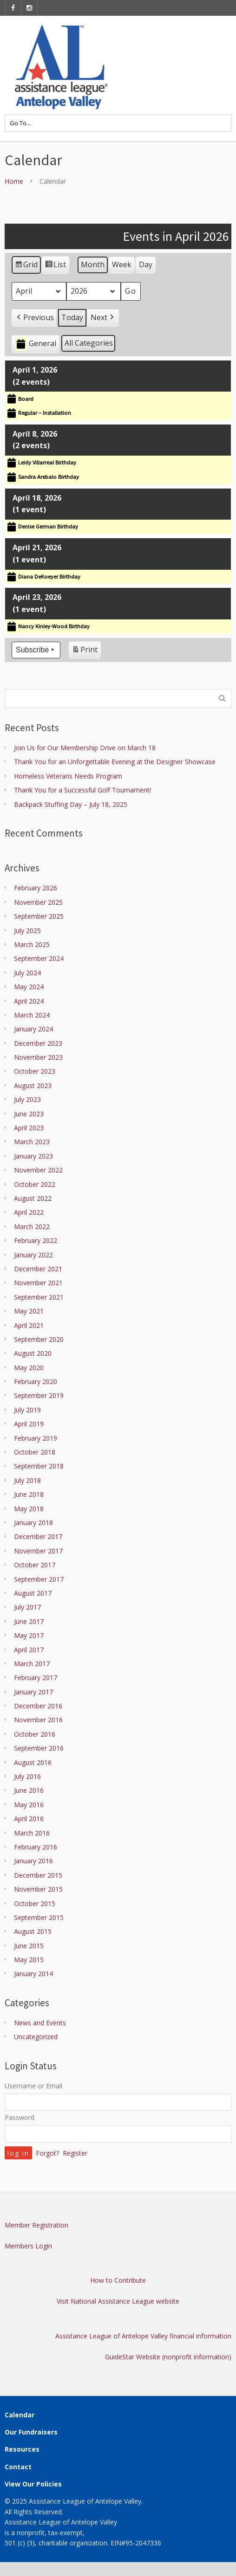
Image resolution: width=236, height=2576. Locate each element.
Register (75, 2153)
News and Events (40, 2022)
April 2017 (29, 1649)
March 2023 (32, 1141)
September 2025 (39, 916)
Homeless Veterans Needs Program (68, 776)
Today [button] (72, 318)
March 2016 (32, 1833)
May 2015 (29, 1959)
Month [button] (93, 265)
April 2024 (29, 1001)
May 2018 (29, 1508)
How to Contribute (118, 2280)
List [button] (55, 266)
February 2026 (35, 887)
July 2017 (27, 1607)
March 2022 (32, 1226)
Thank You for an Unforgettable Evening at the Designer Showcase (115, 761)
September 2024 (39, 958)
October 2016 (34, 1734)
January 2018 (33, 1522)
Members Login (28, 2245)
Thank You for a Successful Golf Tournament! (82, 790)
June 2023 (29, 1113)
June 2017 (29, 1621)
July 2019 (27, 1409)
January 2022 (33, 1254)
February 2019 (35, 1438)
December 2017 (38, 1536)
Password (19, 2117)
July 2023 (27, 1099)
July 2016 (27, 1776)
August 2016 (33, 1762)
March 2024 (32, 1015)
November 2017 (38, 1550)
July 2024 (27, 972)
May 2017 (29, 1635)
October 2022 (34, 1184)
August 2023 (33, 1085)
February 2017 (35, 1677)
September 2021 (39, 1297)
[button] (34, 318)
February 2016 (35, 1846)
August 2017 (33, 1593)
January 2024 (33, 1028)
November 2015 (38, 1889)
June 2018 (29, 1494)
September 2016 (39, 1748)
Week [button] (121, 265)
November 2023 (38, 1057)
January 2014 (33, 1973)
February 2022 (35, 1240)
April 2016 (29, 1818)
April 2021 (29, 1325)
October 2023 (34, 1071)
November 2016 (38, 1719)
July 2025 (27, 930)
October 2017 (34, 1564)
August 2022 (33, 1198)
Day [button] (145, 265)
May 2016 (29, 1804)
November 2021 (38, 1282)
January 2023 (33, 1156)
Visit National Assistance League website (118, 2301)
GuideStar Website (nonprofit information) (168, 2356)
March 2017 (32, 1663)
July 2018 (27, 1480)
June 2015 (29, 1945)
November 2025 (38, 902)
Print (85, 651)
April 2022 (29, 1212)
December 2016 (38, 1705)
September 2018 (39, 1466)
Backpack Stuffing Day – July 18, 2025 (70, 804)
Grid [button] (26, 266)
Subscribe (36, 650)
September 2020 (39, 1339)
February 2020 (35, 1381)
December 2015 (38, 1875)
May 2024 (29, 986)
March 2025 (32, 944)
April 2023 (29, 1127)
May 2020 (29, 1367)
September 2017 (39, 1579)
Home (14, 181)
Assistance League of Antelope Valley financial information (143, 2335)
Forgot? (47, 2153)
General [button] (35, 344)
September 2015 (39, 1917)
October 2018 (34, 1452)
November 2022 (38, 1170)
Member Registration (36, 2225)
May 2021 (29, 1311)
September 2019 (39, 1395)
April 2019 (29, 1423)
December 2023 (38, 1043)
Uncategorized (36, 2036)
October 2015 (34, 1903)
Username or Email (33, 2085)
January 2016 (33, 1860)
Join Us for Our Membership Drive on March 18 (85, 747)
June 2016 (29, 1790)
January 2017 (33, 1691)
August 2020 (33, 1353)
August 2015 (33, 1931)
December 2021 (38, 1268)
